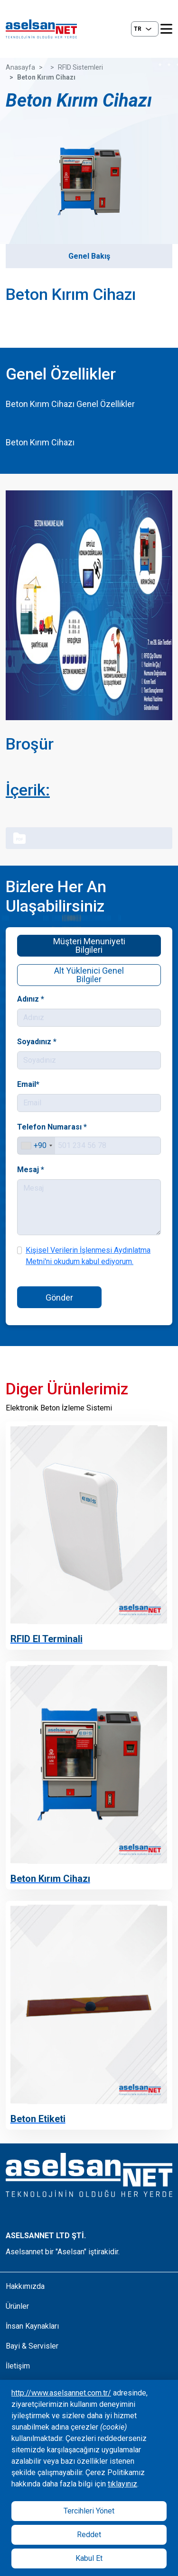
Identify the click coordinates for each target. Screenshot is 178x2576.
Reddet (89, 2534)
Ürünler (17, 2306)
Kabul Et (89, 2558)
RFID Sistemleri (80, 67)
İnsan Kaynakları (32, 2326)
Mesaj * (32, 1169)
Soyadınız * (38, 1042)
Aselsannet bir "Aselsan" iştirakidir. (63, 2251)
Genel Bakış (89, 256)
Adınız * (32, 1000)
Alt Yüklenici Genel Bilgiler (89, 974)
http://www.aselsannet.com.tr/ (61, 2392)
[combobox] (37, 1145)
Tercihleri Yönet (89, 2510)
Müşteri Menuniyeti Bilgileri (89, 945)
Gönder (60, 1296)
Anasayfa (20, 67)
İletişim (18, 2365)
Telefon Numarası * (53, 1126)
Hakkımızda (25, 2286)
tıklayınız (122, 2483)
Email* (30, 1084)
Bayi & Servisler (32, 2345)
